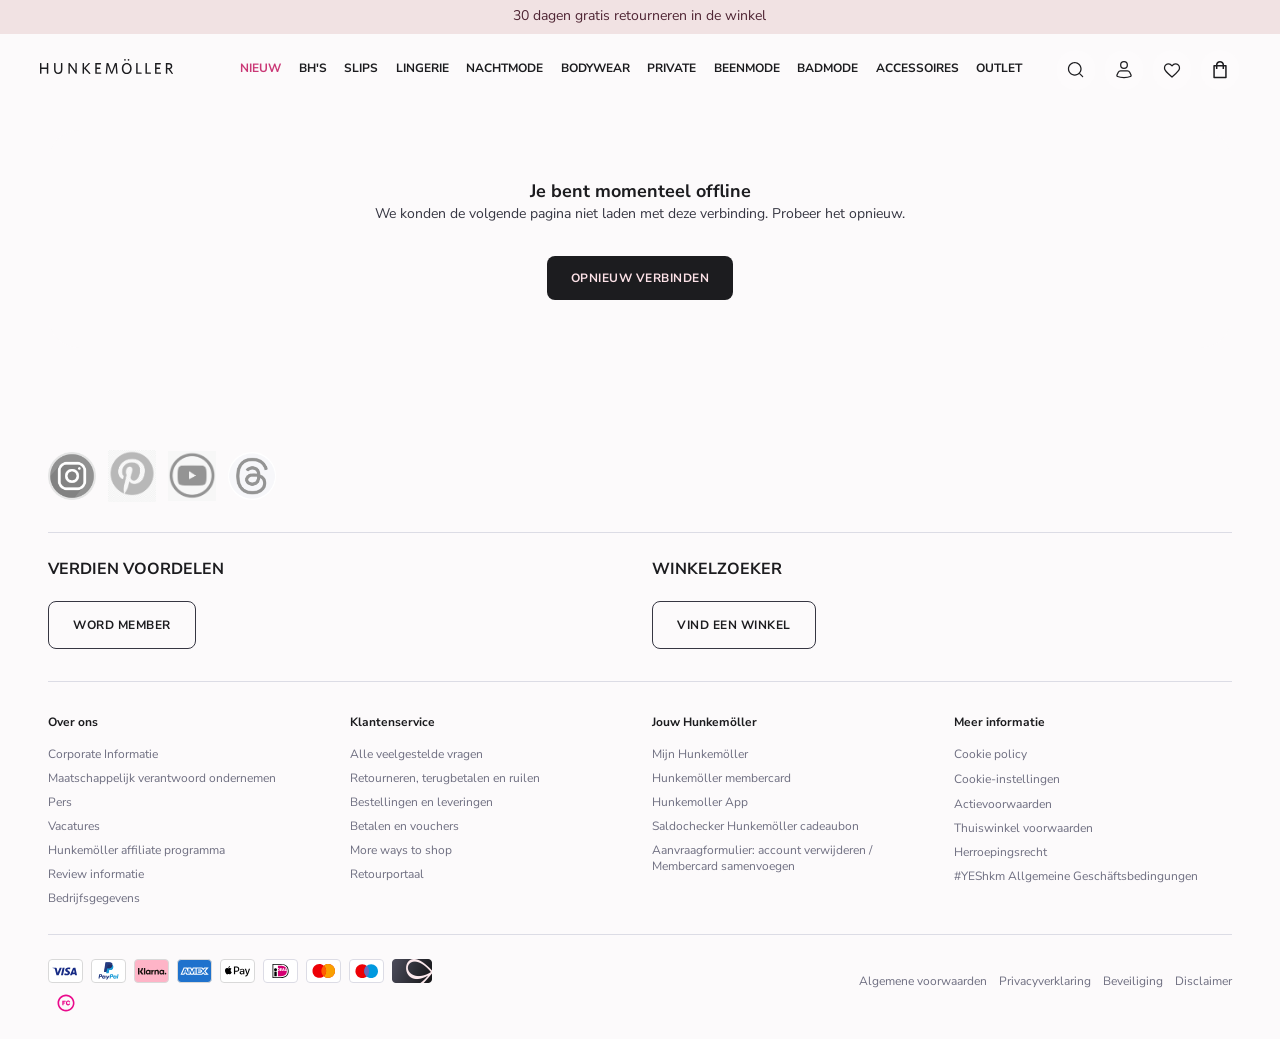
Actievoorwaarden (1003, 804)
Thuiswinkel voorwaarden (1023, 828)
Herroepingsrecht (1000, 852)
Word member (122, 625)
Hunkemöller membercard (721, 778)
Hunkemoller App (700, 802)
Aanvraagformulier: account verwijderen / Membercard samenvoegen (762, 858)
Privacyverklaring (1045, 981)
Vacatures (74, 826)
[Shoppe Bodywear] (595, 68)
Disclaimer (1203, 981)
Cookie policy (990, 754)
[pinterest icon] (132, 476)
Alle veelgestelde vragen (416, 754)
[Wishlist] (1172, 70)
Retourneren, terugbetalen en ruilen (445, 778)
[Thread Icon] (252, 476)
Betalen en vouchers (404, 826)
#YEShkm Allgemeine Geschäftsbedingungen (1076, 876)
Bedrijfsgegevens (94, 898)
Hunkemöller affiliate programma (136, 850)
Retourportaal (387, 874)
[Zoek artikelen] (1076, 70)
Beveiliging (1133, 981)
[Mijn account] (1124, 70)
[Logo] (106, 70)
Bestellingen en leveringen (421, 802)
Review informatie (96, 874)
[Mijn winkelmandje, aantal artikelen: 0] (1216, 70)
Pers (60, 802)
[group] (639, 18)
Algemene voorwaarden (923, 981)
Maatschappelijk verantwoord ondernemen (162, 778)
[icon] (194, 971)
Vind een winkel (734, 625)
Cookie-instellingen (1007, 779)
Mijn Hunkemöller (700, 754)
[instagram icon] (72, 476)
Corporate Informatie (103, 754)
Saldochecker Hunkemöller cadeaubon (755, 826)
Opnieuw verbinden (640, 278)
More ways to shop (401, 850)
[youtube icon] (192, 476)
